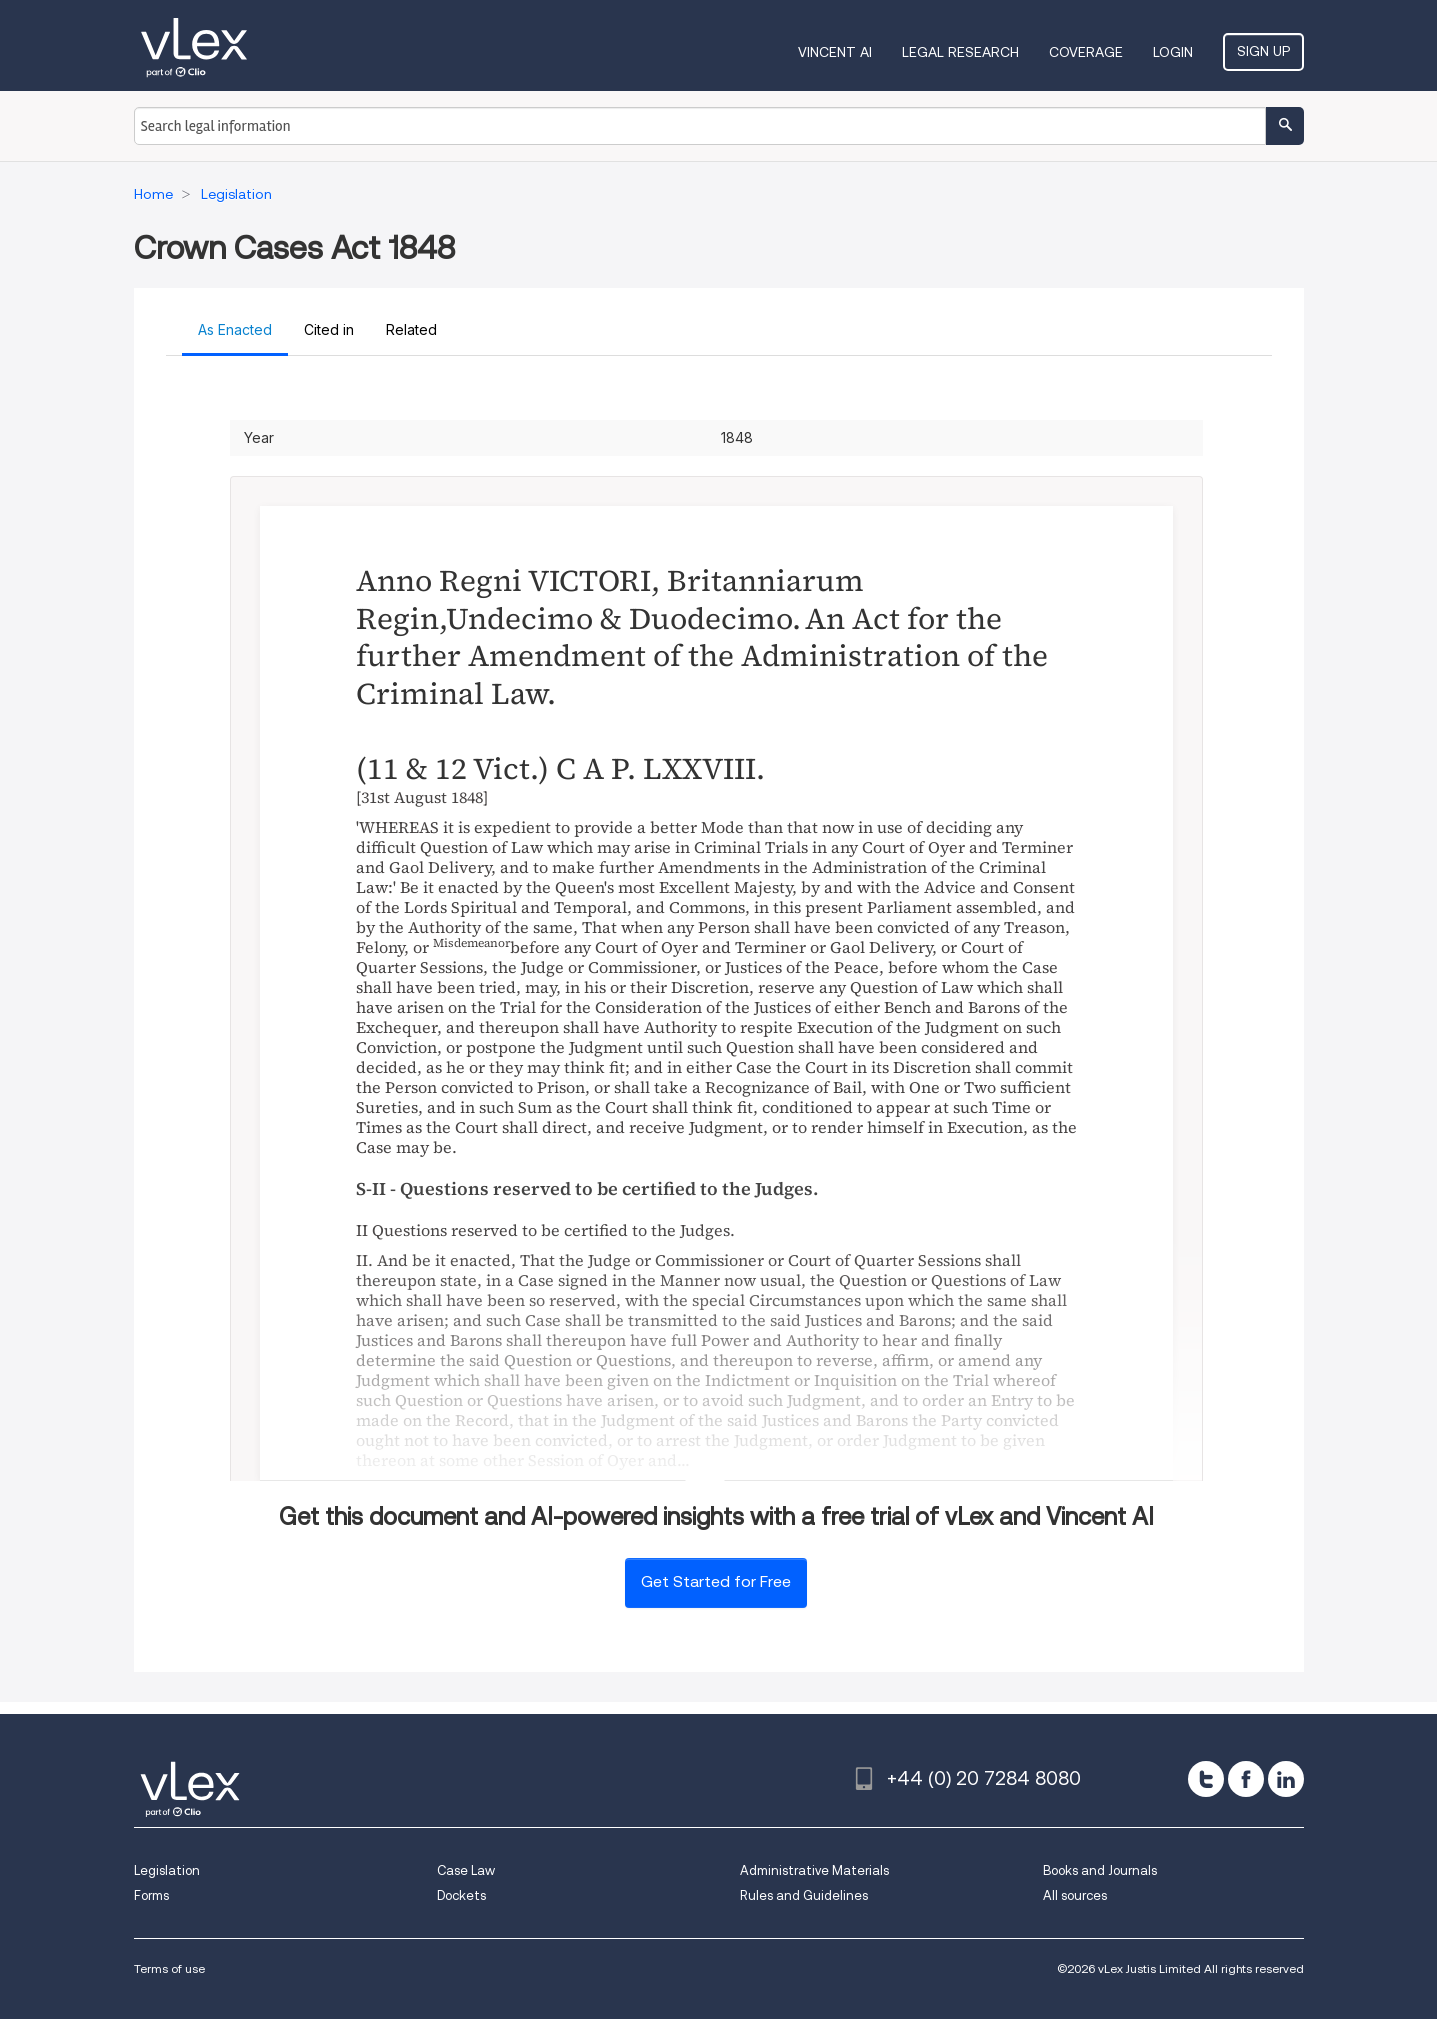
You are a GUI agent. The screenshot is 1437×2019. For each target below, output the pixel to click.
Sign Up (1263, 51)
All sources (1075, 1895)
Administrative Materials (814, 1870)
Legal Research (960, 52)
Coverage (1086, 52)
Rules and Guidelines (804, 1895)
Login (1173, 52)
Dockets (461, 1895)
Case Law (466, 1870)
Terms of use (169, 1968)
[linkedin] (1286, 1779)
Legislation (167, 1870)
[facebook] (1246, 1779)
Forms (151, 1895)
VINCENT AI (835, 52)
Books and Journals (1100, 1870)
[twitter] (1206, 1779)
